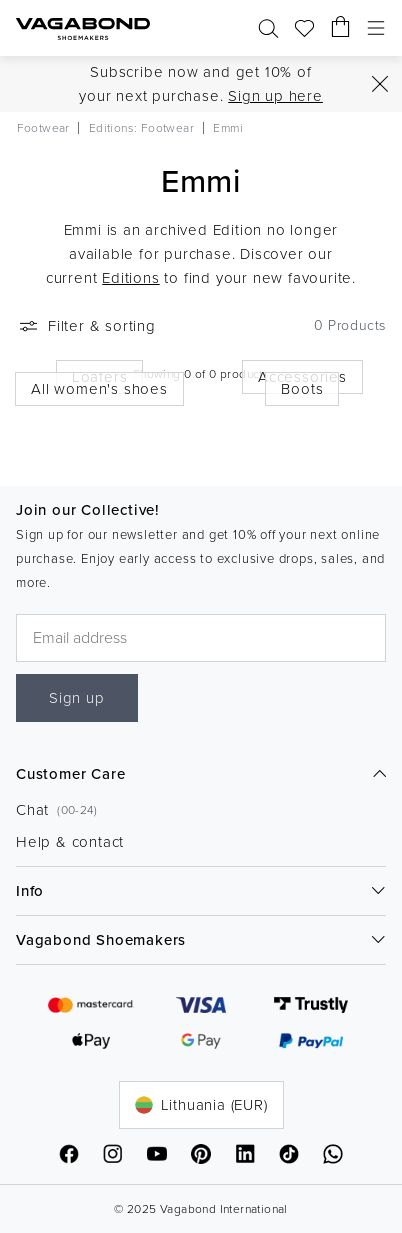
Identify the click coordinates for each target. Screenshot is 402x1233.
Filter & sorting (86, 326)
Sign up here (275, 96)
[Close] (380, 84)
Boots (302, 389)
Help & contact (70, 842)
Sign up (77, 698)
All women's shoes (99, 389)
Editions (130, 278)
